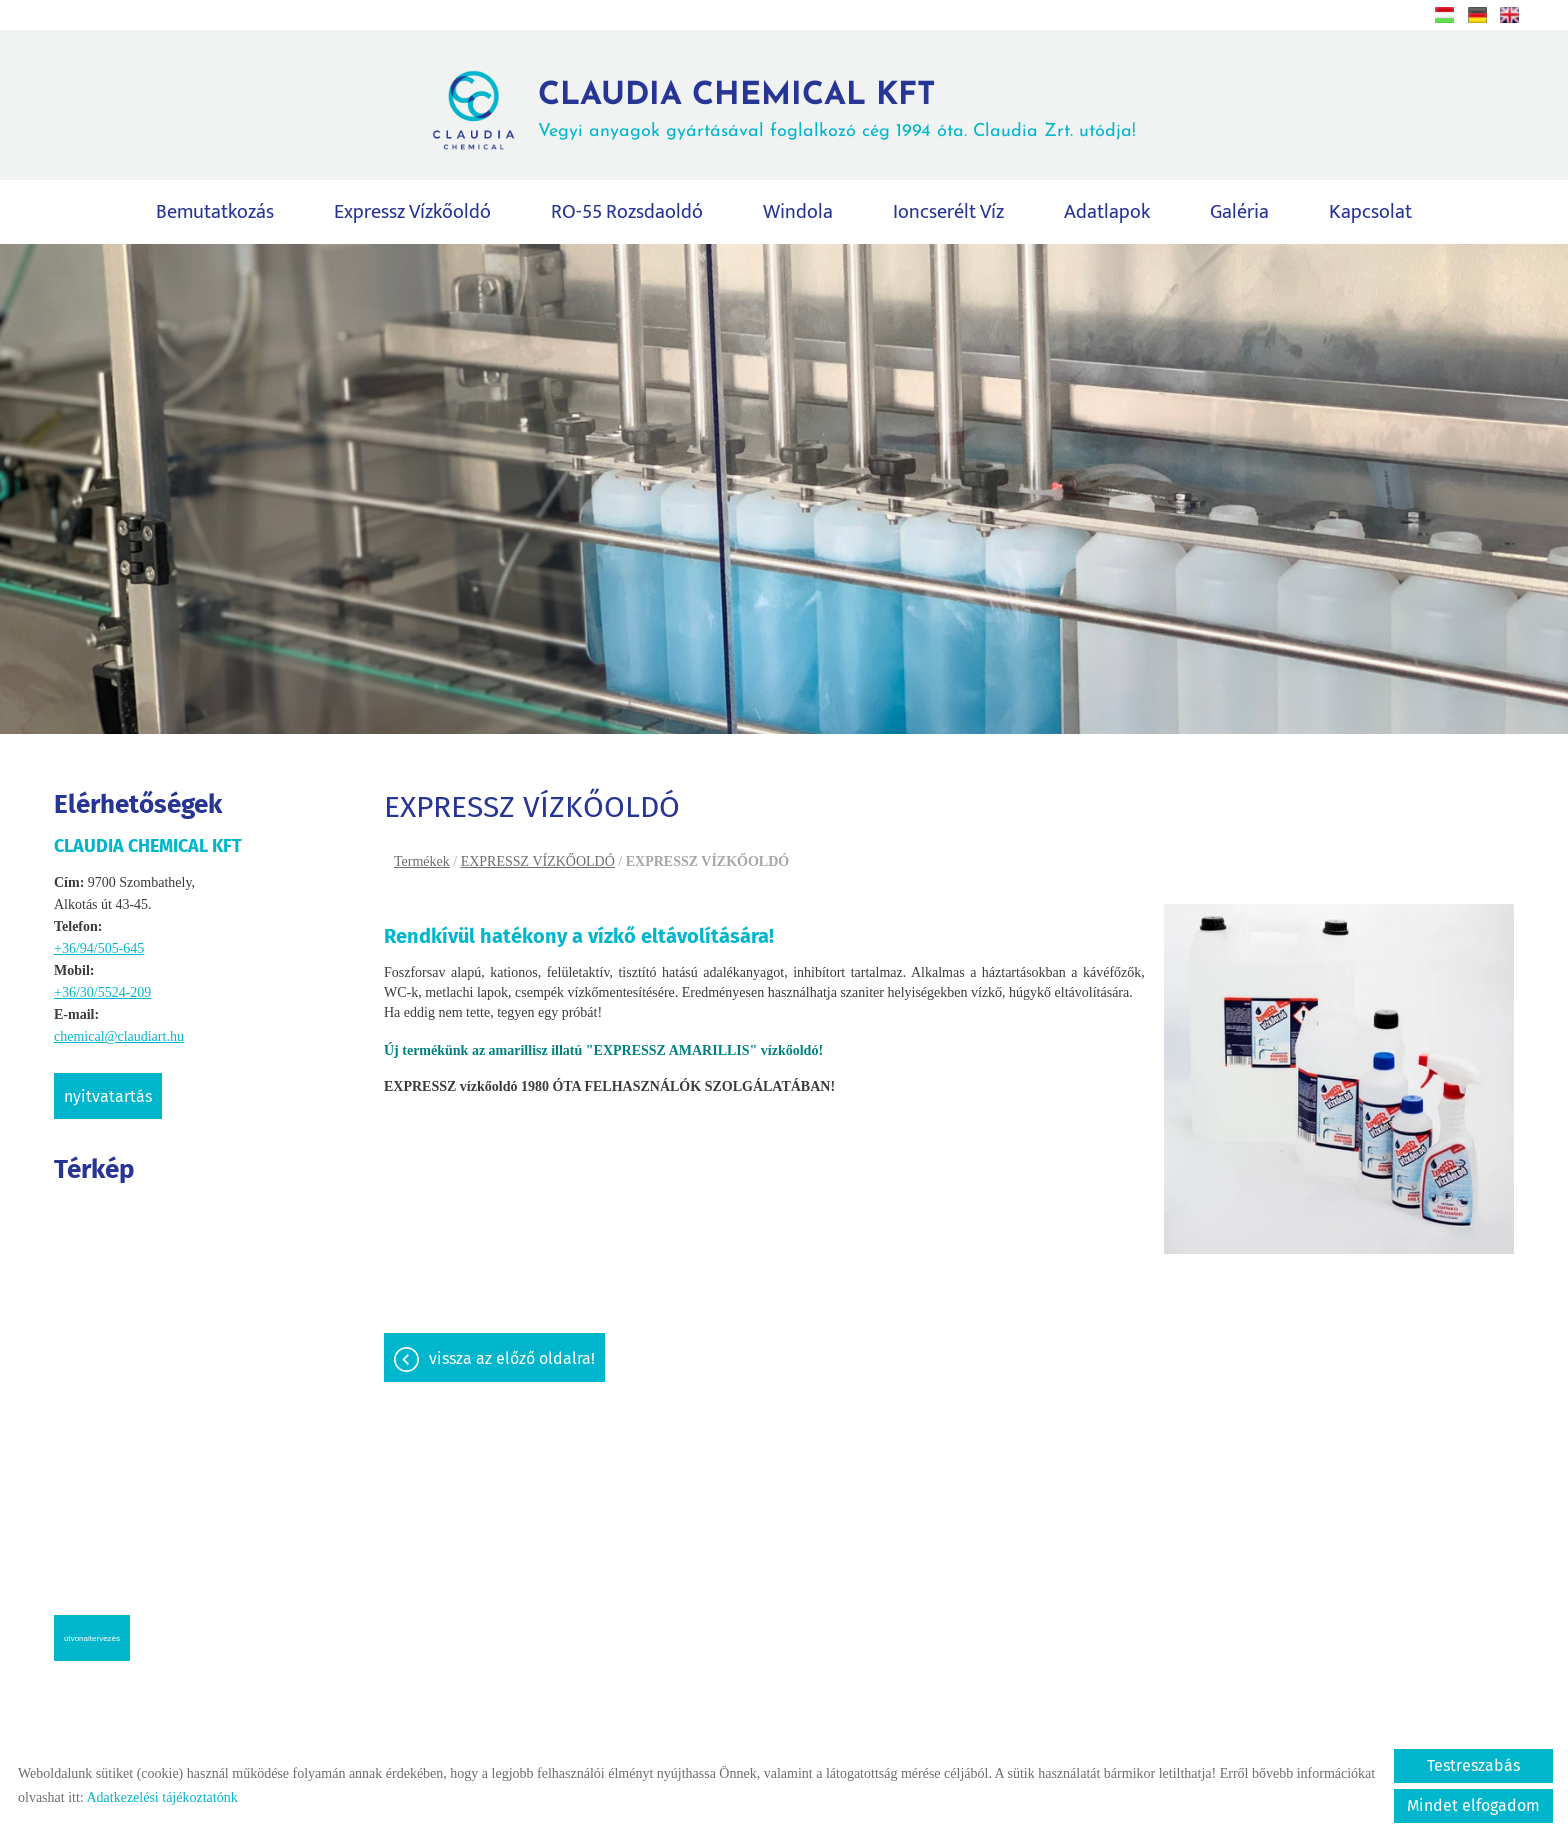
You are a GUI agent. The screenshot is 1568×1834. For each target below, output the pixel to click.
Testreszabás (1473, 1765)
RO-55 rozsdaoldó (627, 213)
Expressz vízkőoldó (412, 213)
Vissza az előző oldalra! (512, 1359)
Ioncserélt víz (948, 213)
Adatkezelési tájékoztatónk (161, 1797)
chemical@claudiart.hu (119, 1037)
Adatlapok (1107, 213)
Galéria (1239, 213)
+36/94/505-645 (99, 949)
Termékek (422, 862)
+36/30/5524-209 (102, 993)
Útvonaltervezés (92, 1639)
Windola (798, 213)
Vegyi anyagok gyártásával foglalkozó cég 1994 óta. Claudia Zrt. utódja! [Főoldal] (837, 110)
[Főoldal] (473, 111)
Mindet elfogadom (1473, 1805)
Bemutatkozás (215, 213)
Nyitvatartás (108, 1097)
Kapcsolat (1370, 213)
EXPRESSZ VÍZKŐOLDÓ (538, 862)
